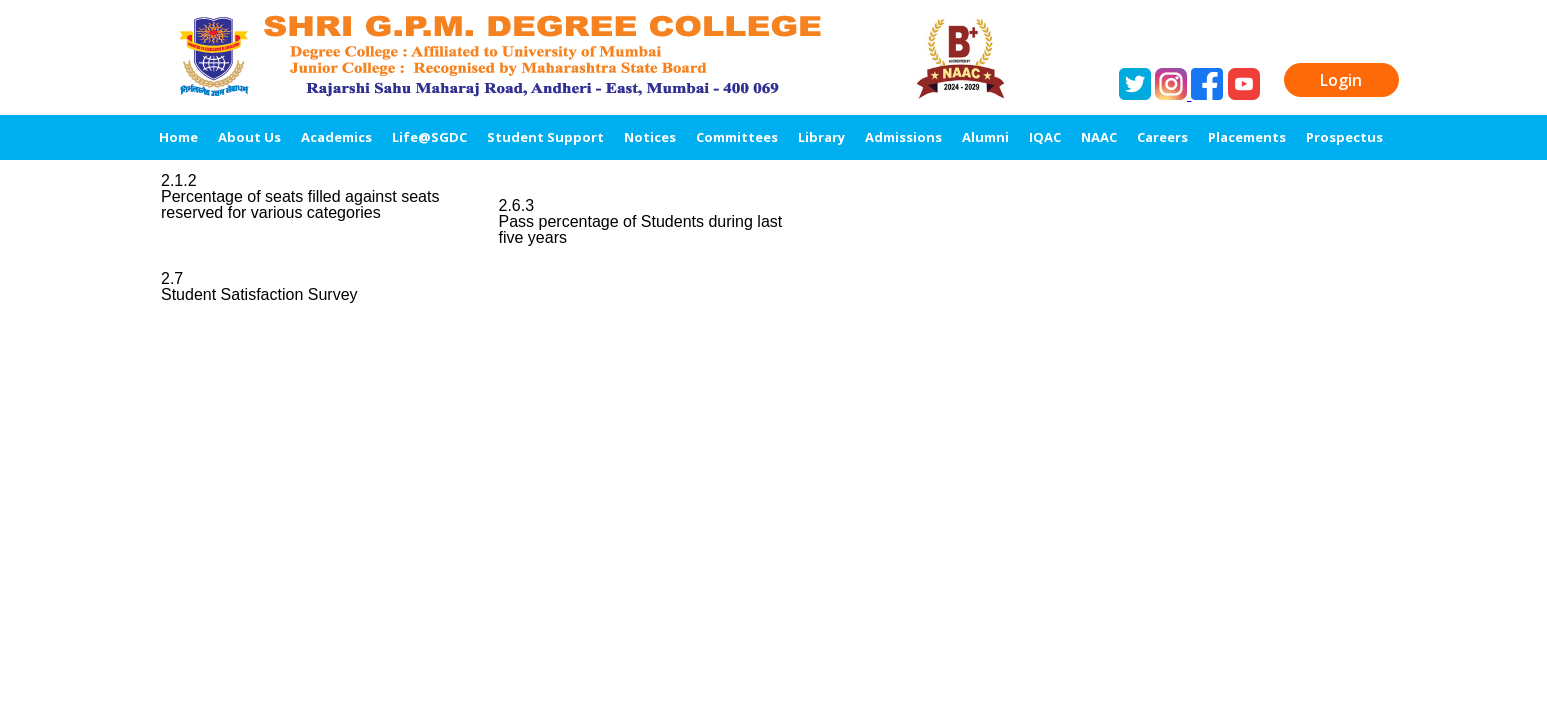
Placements (1247, 137)
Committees (737, 137)
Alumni (985, 137)
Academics (336, 137)
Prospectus (1344, 137)
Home (178, 137)
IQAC (1045, 137)
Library (821, 137)
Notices (650, 137)
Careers (1162, 137)
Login (1341, 80)
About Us (249, 137)
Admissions (903, 137)
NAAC (1099, 137)
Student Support (545, 137)
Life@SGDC (429, 137)
